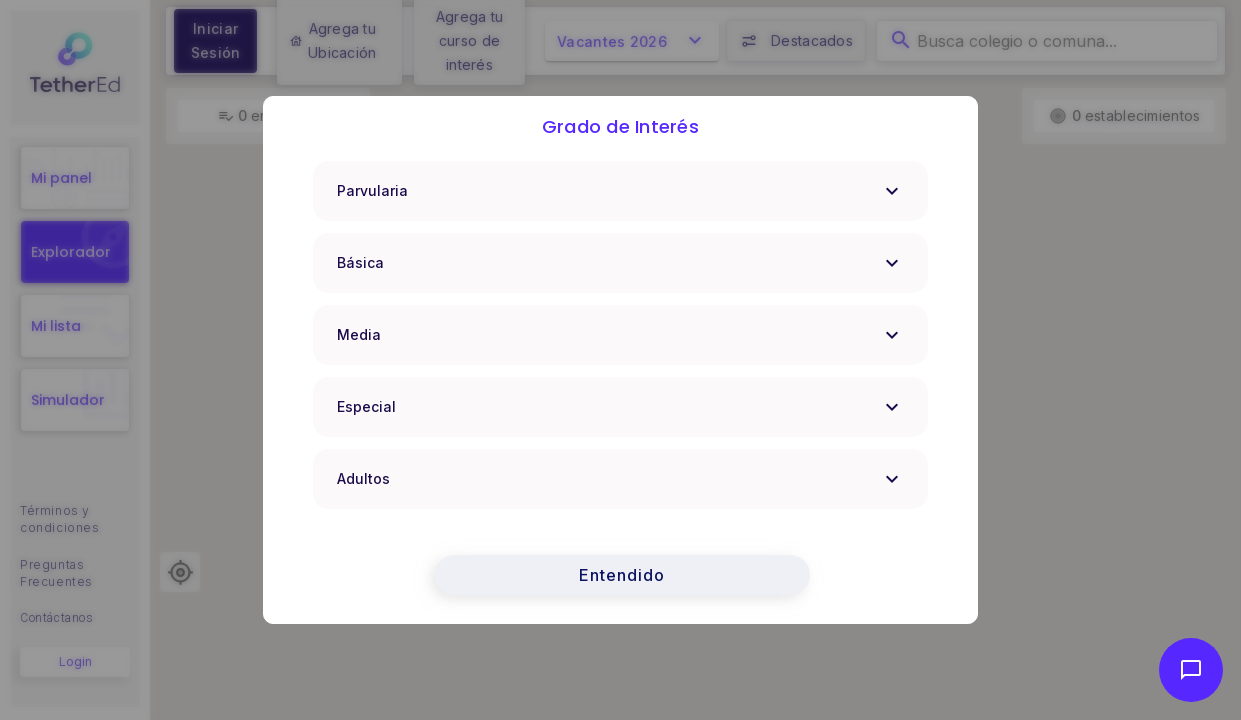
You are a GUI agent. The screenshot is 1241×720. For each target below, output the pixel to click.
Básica (621, 263)
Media (621, 335)
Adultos (621, 479)
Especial (621, 407)
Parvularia (621, 191)
